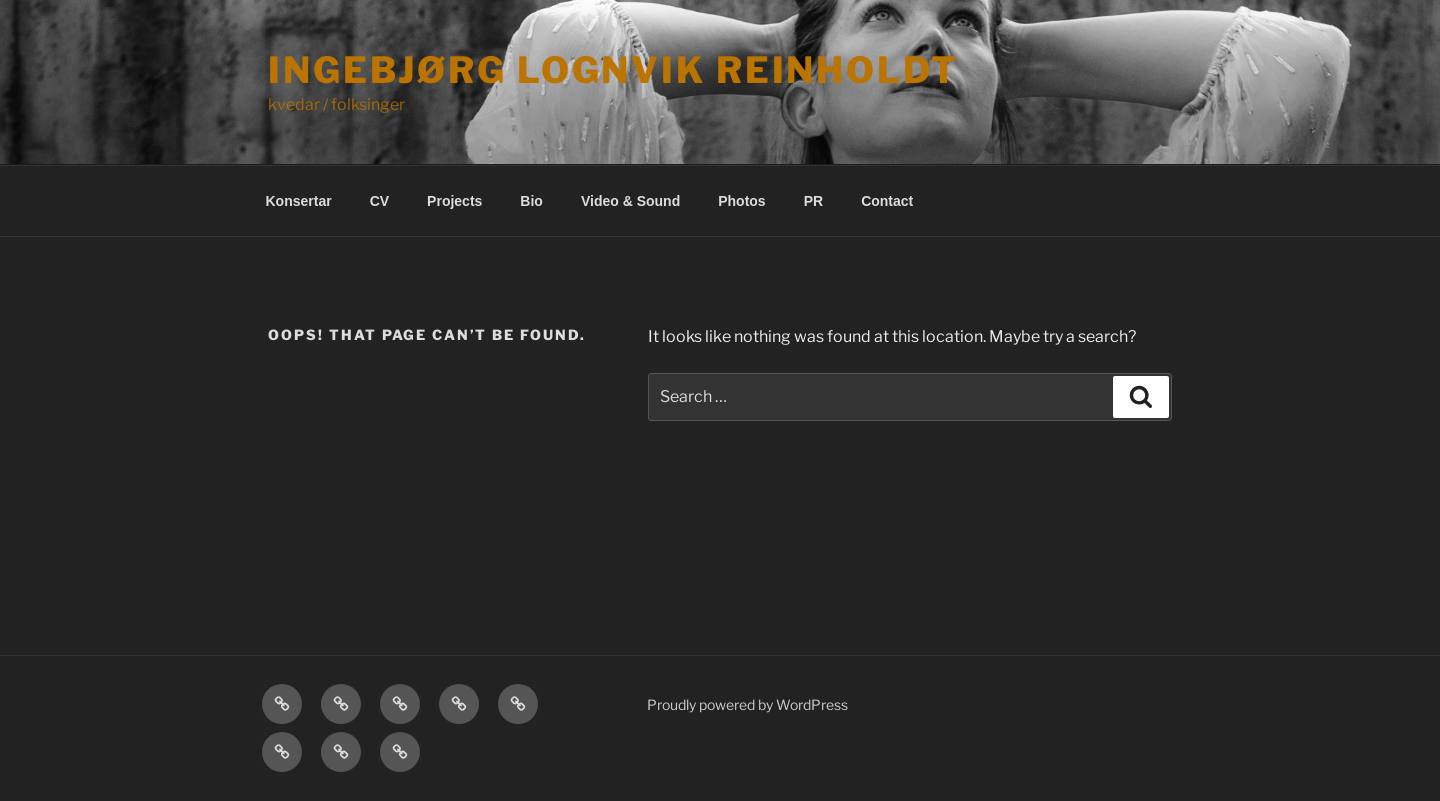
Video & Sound (630, 201)
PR (813, 201)
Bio (531, 201)
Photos (741, 201)
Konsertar (299, 201)
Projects (454, 201)
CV (379, 201)
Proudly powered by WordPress (747, 704)
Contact (887, 201)
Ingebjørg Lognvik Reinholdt (613, 70)
